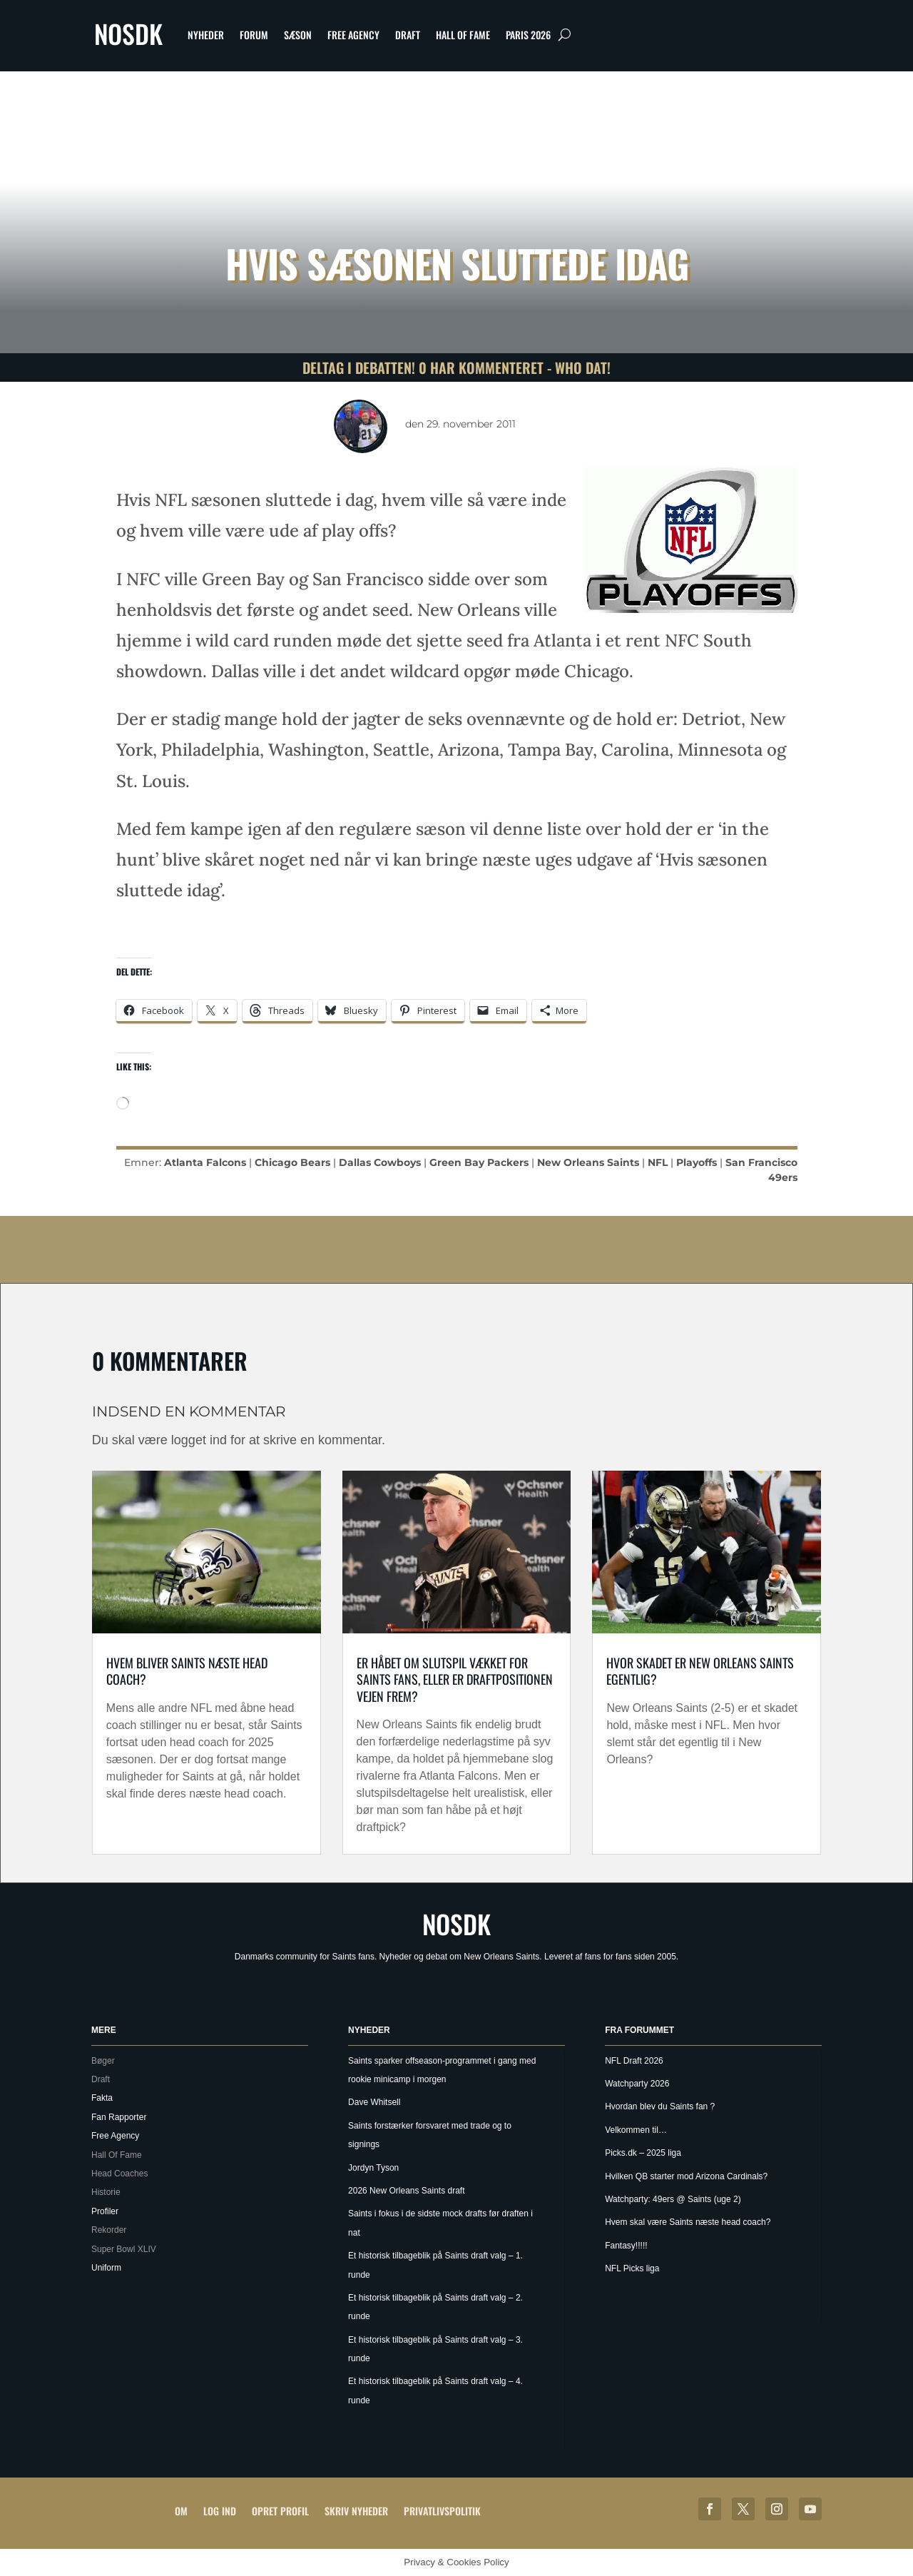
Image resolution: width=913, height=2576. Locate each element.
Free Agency (353, 34)
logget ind (199, 1440)
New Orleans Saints (588, 1162)
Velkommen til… (636, 2130)
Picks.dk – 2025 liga (643, 2153)
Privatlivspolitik (442, 2510)
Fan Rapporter (118, 2117)
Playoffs (696, 1162)
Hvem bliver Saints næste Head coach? (186, 1670)
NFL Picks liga (632, 2268)
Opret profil (280, 2510)
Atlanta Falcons (205, 1162)
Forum (254, 34)
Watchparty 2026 (637, 2084)
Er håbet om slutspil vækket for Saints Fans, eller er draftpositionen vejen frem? (455, 1679)
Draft (407, 34)
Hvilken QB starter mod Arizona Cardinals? (686, 2176)
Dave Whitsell (374, 2102)
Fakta (102, 2098)
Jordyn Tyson (373, 2168)
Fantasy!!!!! (626, 2246)
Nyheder (206, 34)
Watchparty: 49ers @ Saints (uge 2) (672, 2199)
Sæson (298, 34)
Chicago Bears (292, 1162)
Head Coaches (119, 2174)
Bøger (103, 2061)
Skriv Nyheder (356, 2510)
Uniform (106, 2268)
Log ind (219, 2510)
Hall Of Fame (463, 34)
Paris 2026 (528, 34)
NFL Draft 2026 (634, 2061)
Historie (106, 2192)
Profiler (104, 2211)
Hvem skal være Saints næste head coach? (687, 2222)
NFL (658, 1162)
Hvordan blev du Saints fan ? (660, 2106)
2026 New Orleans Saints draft (406, 2191)
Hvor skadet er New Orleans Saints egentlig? (700, 1670)
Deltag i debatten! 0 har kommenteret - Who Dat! (456, 367)
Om (181, 2510)
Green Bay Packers (479, 1162)
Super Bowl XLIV (123, 2249)
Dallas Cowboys (380, 1162)
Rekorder (108, 2230)
